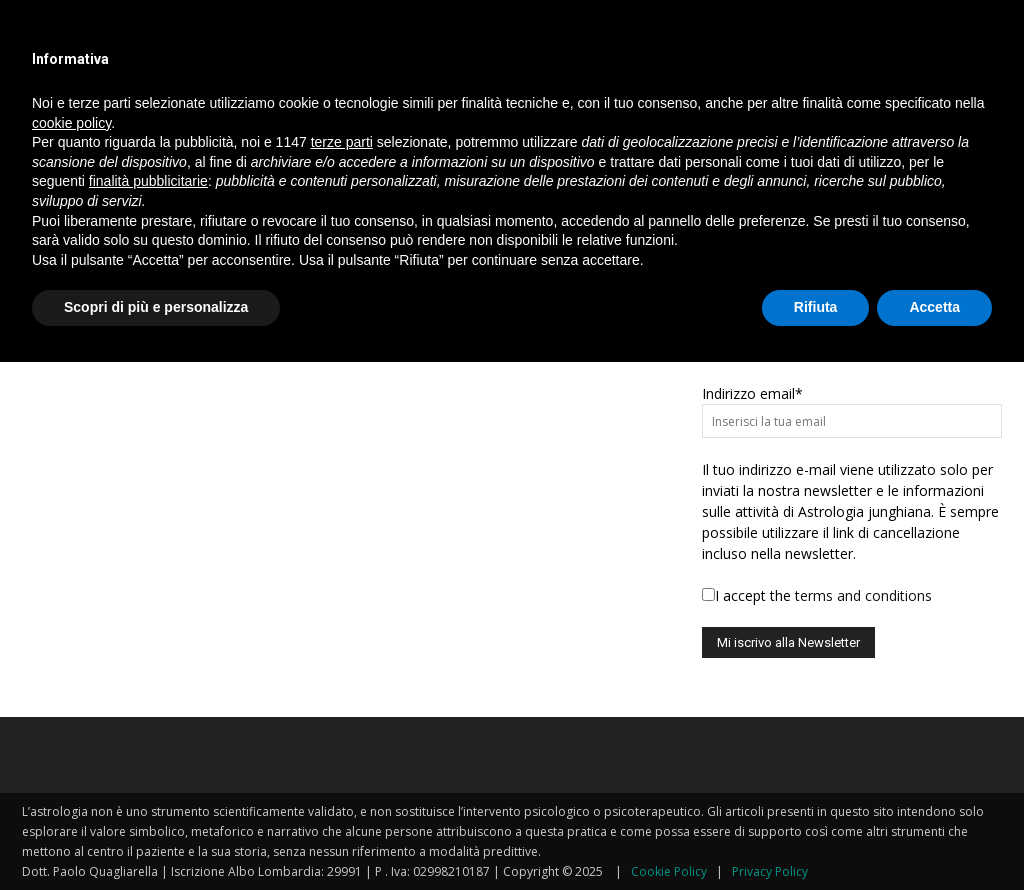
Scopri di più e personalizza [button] (156, 307)
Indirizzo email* (752, 393)
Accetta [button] (934, 307)
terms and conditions (863, 595)
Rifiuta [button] (816, 307)
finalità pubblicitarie (148, 181)
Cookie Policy (669, 871)
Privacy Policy (770, 871)
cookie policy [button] (71, 123)
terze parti (342, 142)
